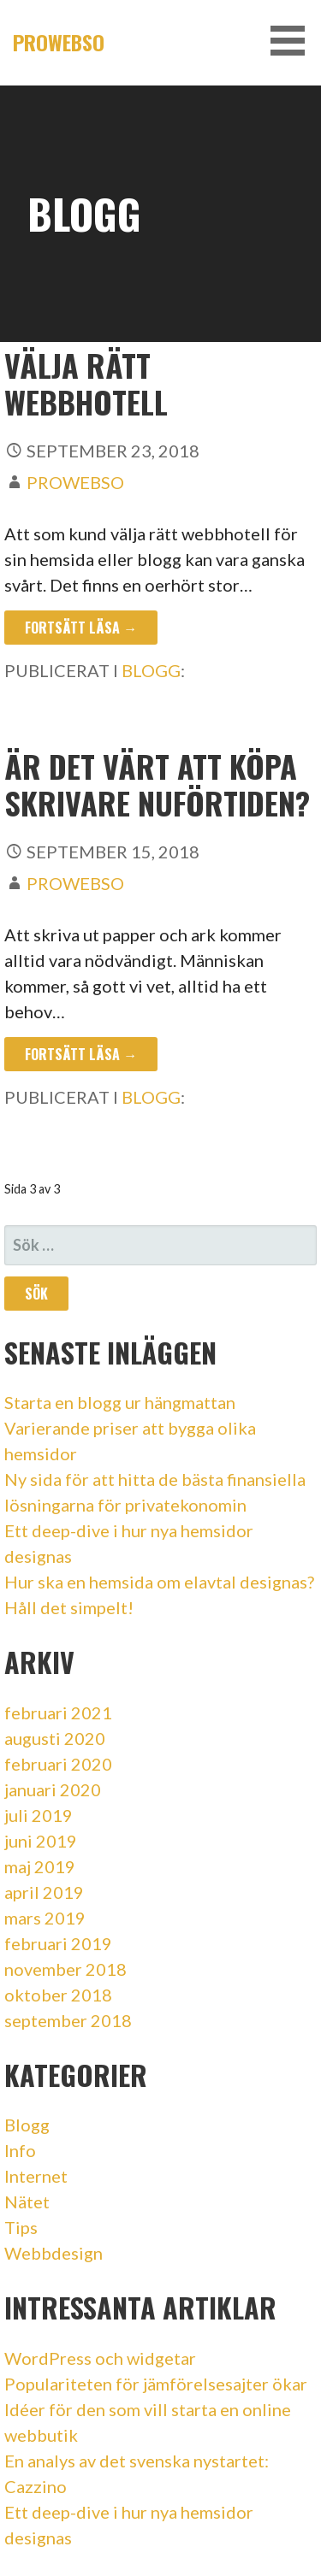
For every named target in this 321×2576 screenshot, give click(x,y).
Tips (21, 2227)
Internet (36, 2176)
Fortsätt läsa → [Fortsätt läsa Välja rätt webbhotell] (81, 627)
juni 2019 (40, 1840)
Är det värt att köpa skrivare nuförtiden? (157, 784)
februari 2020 (58, 1764)
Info (20, 2150)
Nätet (27, 2201)
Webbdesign (53, 2253)
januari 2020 (52, 1789)
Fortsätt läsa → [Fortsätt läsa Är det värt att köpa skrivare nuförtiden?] (81, 1054)
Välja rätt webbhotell (86, 383)
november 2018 (65, 1969)
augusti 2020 (54, 1738)
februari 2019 (58, 1943)
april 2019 (44, 1892)
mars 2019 (45, 1917)
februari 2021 (58, 1712)
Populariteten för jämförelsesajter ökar (155, 2383)
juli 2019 (38, 1815)
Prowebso (58, 42)
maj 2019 (39, 1866)
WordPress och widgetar (100, 2358)
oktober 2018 (58, 1994)
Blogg (151, 670)
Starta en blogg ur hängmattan (119, 1402)
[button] (293, 40)
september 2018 (68, 2020)
